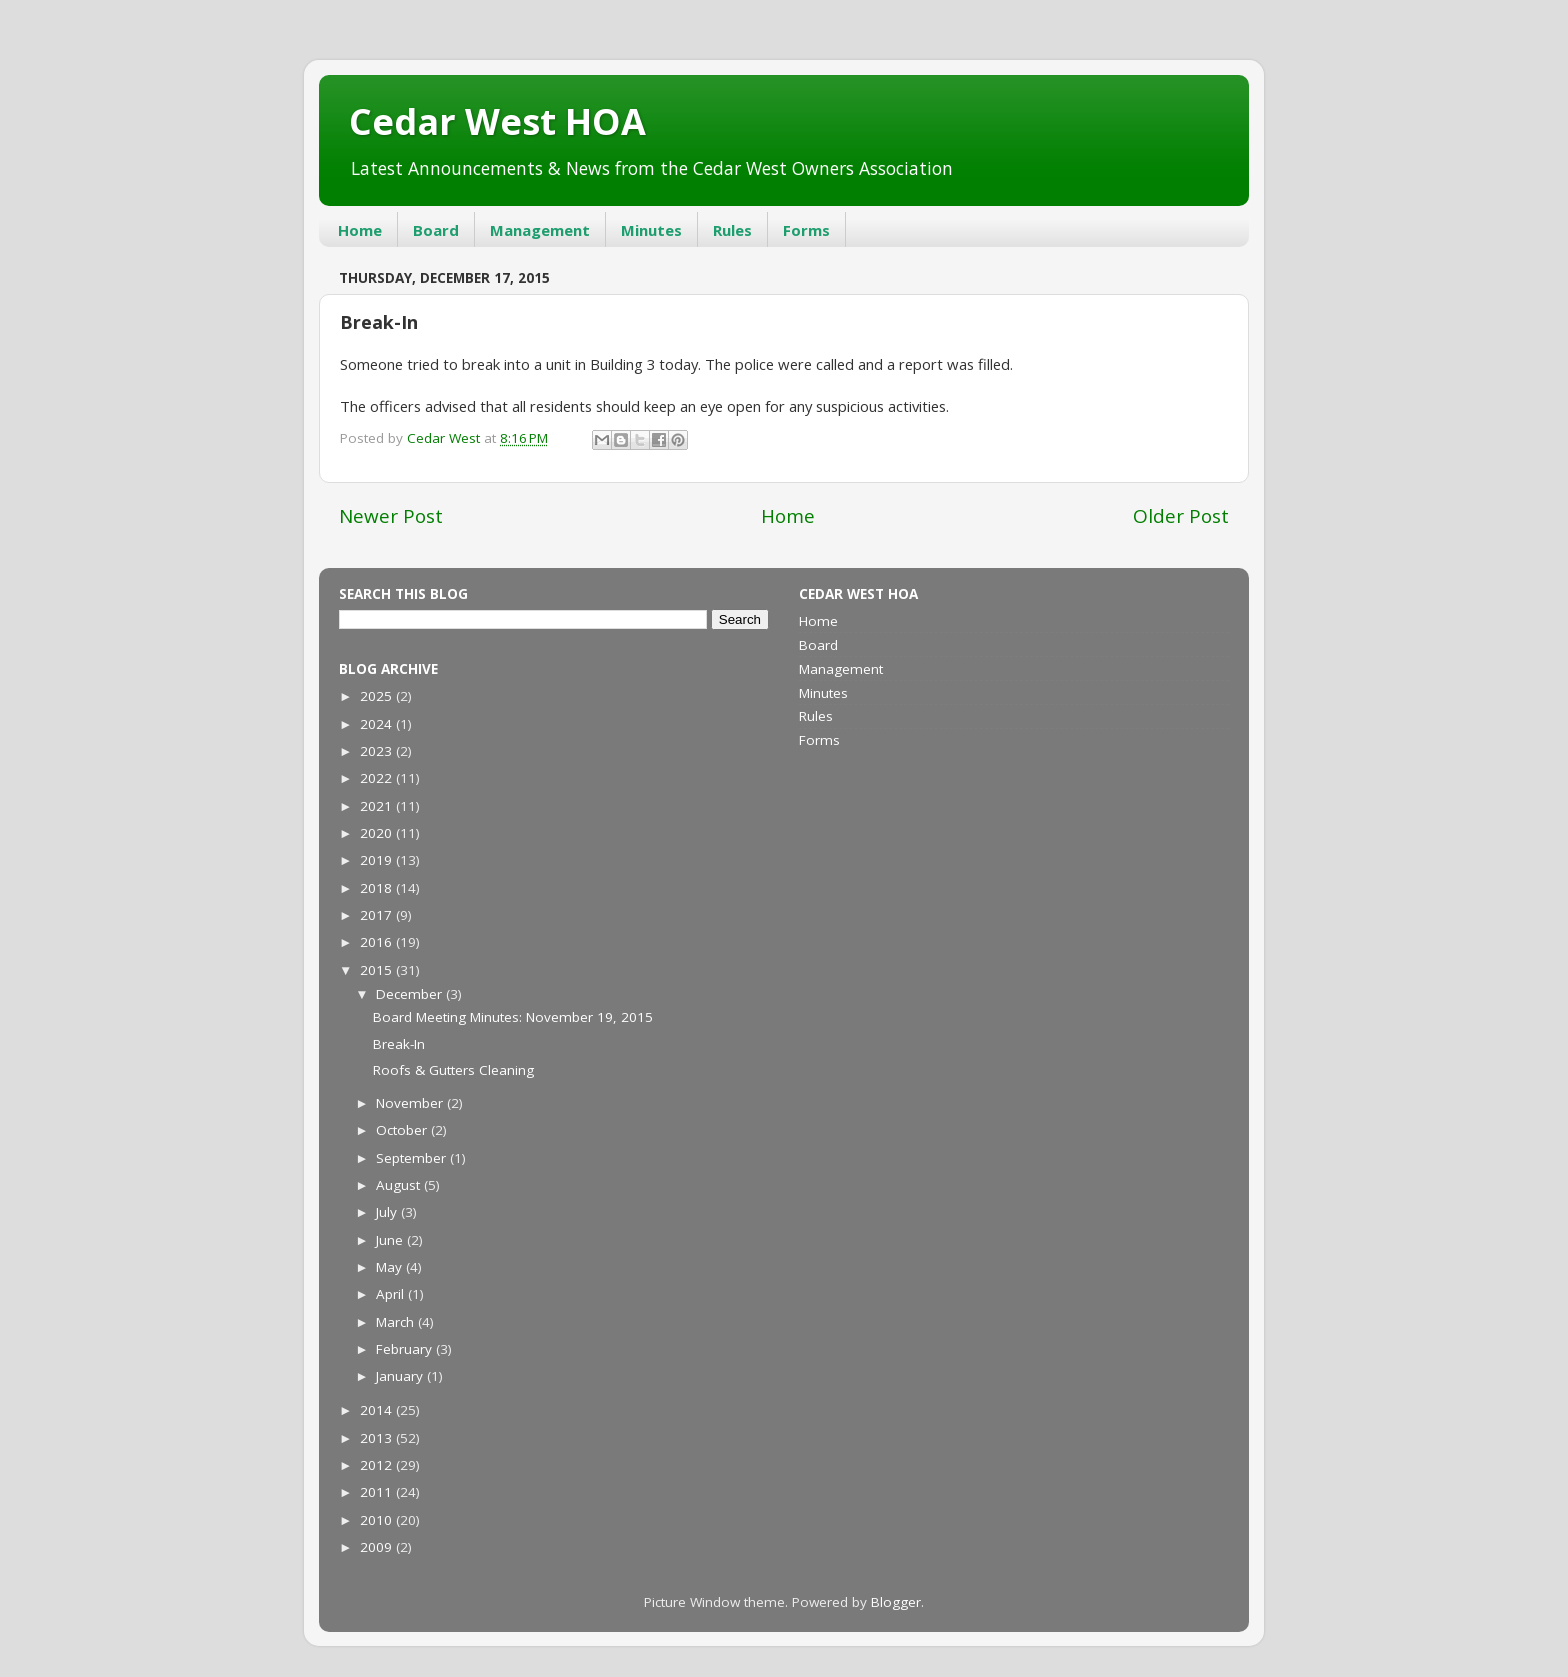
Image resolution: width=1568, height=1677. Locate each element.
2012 (378, 1465)
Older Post (1181, 516)
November (411, 1103)
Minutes (651, 230)
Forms (806, 230)
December (411, 994)
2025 (378, 696)
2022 (378, 778)
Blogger (896, 1602)
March (397, 1322)
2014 (378, 1410)
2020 (378, 833)
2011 (378, 1492)
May (391, 1267)
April (392, 1294)
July (388, 1212)
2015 (378, 970)
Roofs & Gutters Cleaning (453, 1070)
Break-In (399, 1044)
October (403, 1130)
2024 (378, 724)
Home (360, 230)
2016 (378, 942)
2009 (378, 1547)
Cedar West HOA (497, 121)
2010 (378, 1520)
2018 (378, 888)
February (406, 1349)
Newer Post (391, 516)
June (391, 1240)
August (400, 1185)
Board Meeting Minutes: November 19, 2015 (513, 1017)
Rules (732, 230)
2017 (378, 915)
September (413, 1158)
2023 (378, 751)
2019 (378, 860)
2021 (378, 806)
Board (436, 230)
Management (540, 230)
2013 (378, 1438)
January (401, 1376)
